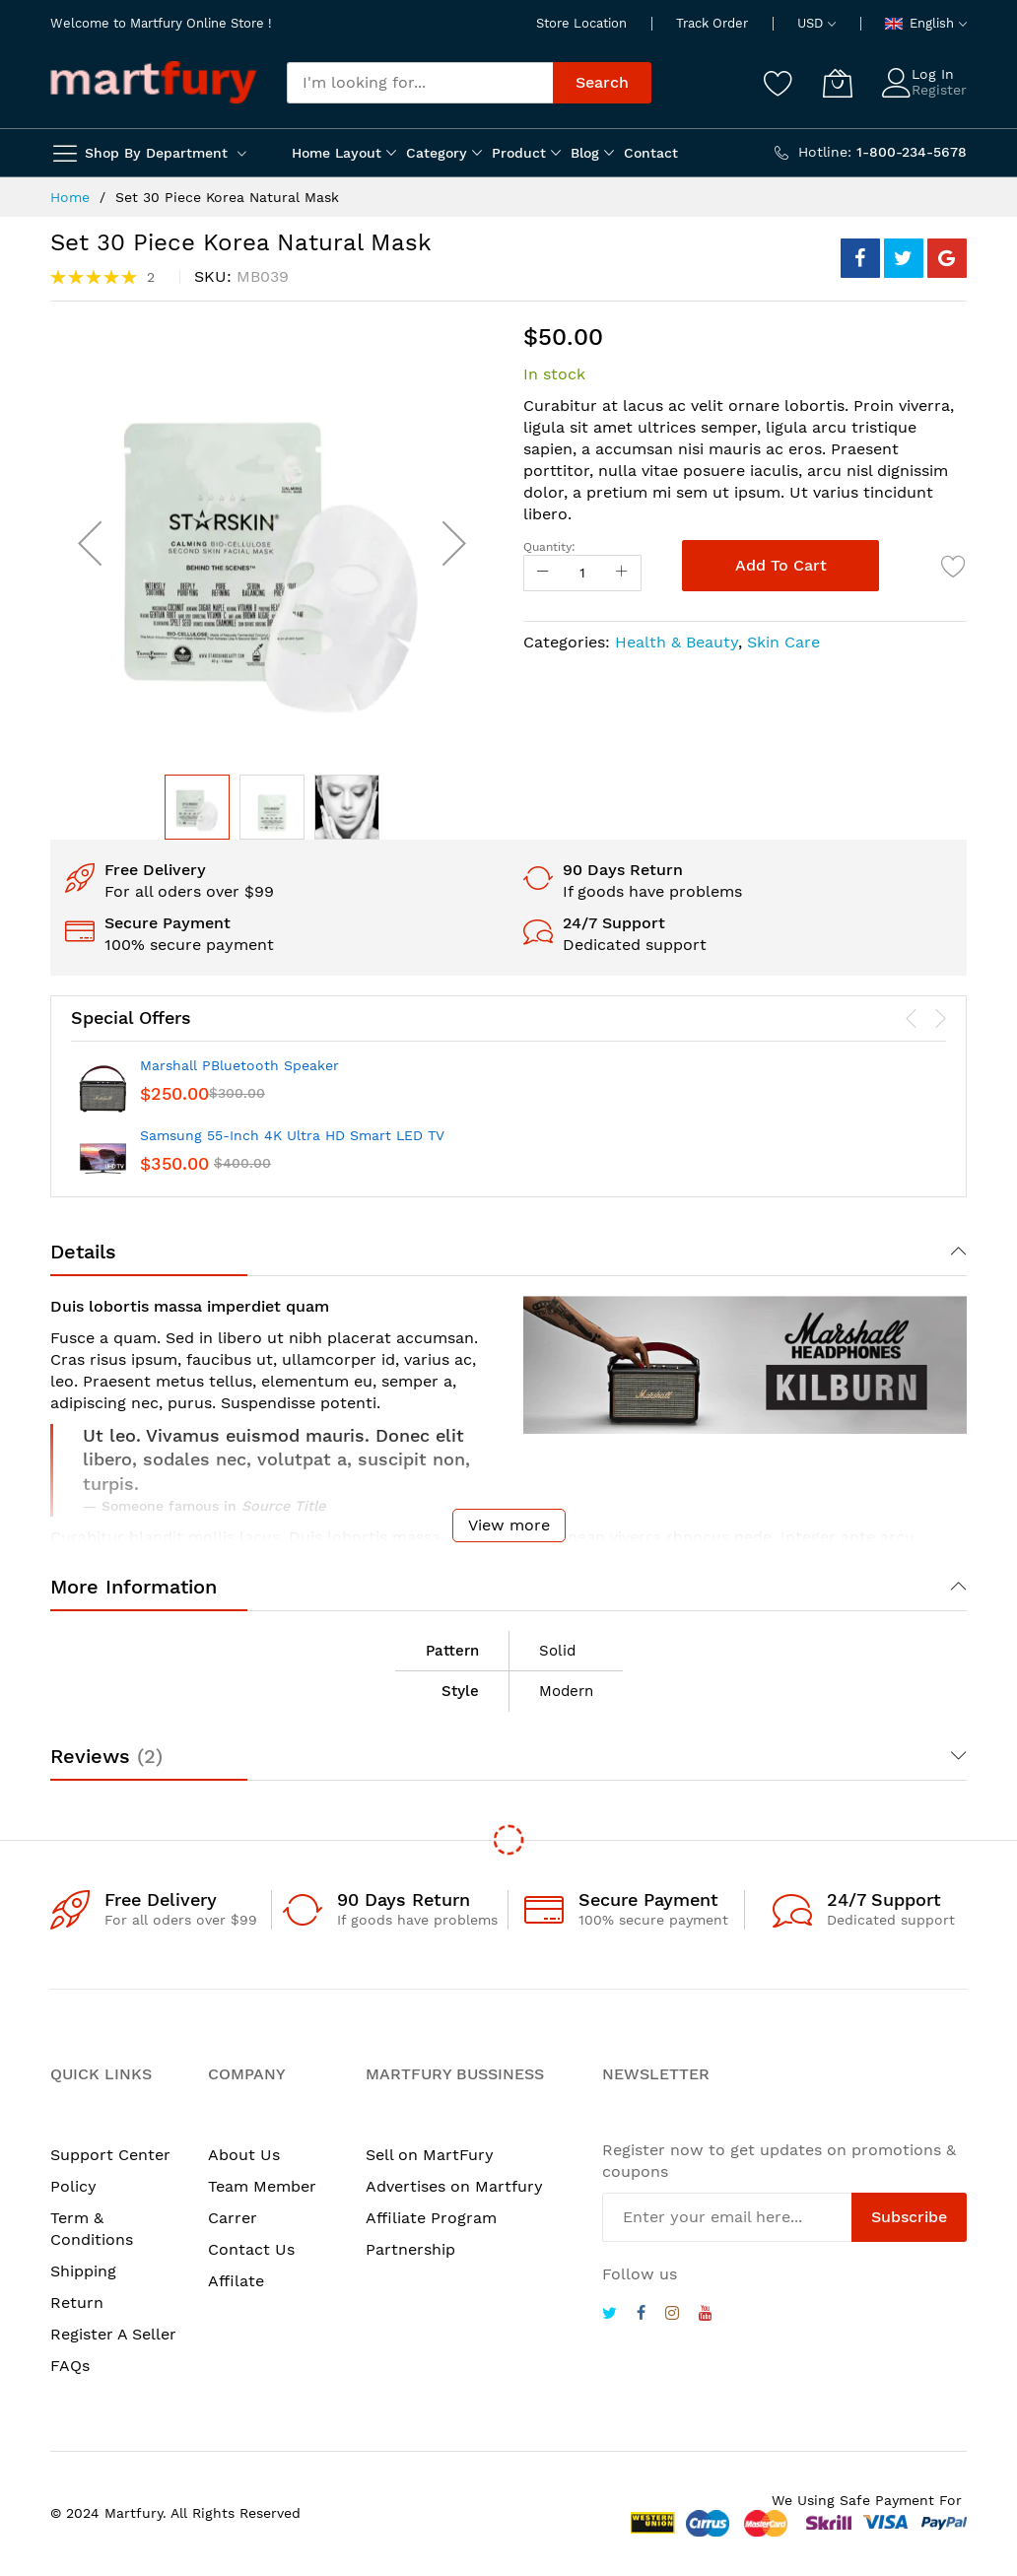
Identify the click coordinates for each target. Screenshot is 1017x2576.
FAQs (70, 2365)
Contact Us (251, 2249)
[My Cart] (837, 82)
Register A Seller (113, 2334)
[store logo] (153, 82)
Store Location (581, 23)
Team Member (262, 2186)
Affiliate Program (431, 2217)
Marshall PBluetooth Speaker (239, 1065)
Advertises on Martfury (454, 2186)
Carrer (232, 2217)
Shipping (83, 2271)
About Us (244, 2154)
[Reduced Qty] (543, 573)
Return (76, 2302)
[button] (89, 543)
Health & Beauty (676, 642)
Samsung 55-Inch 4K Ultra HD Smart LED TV (292, 1135)
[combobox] (420, 82)
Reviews (106, 1756)
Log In (933, 74)
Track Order (712, 23)
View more (509, 1525)
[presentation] (911, 1019)
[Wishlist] (778, 82)
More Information (133, 1586)
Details (83, 1251)
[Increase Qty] (622, 573)
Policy (73, 2186)
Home (70, 197)
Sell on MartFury (430, 2154)
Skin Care (783, 642)
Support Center (110, 2154)
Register (939, 90)
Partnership (410, 2249)
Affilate (236, 2280)
